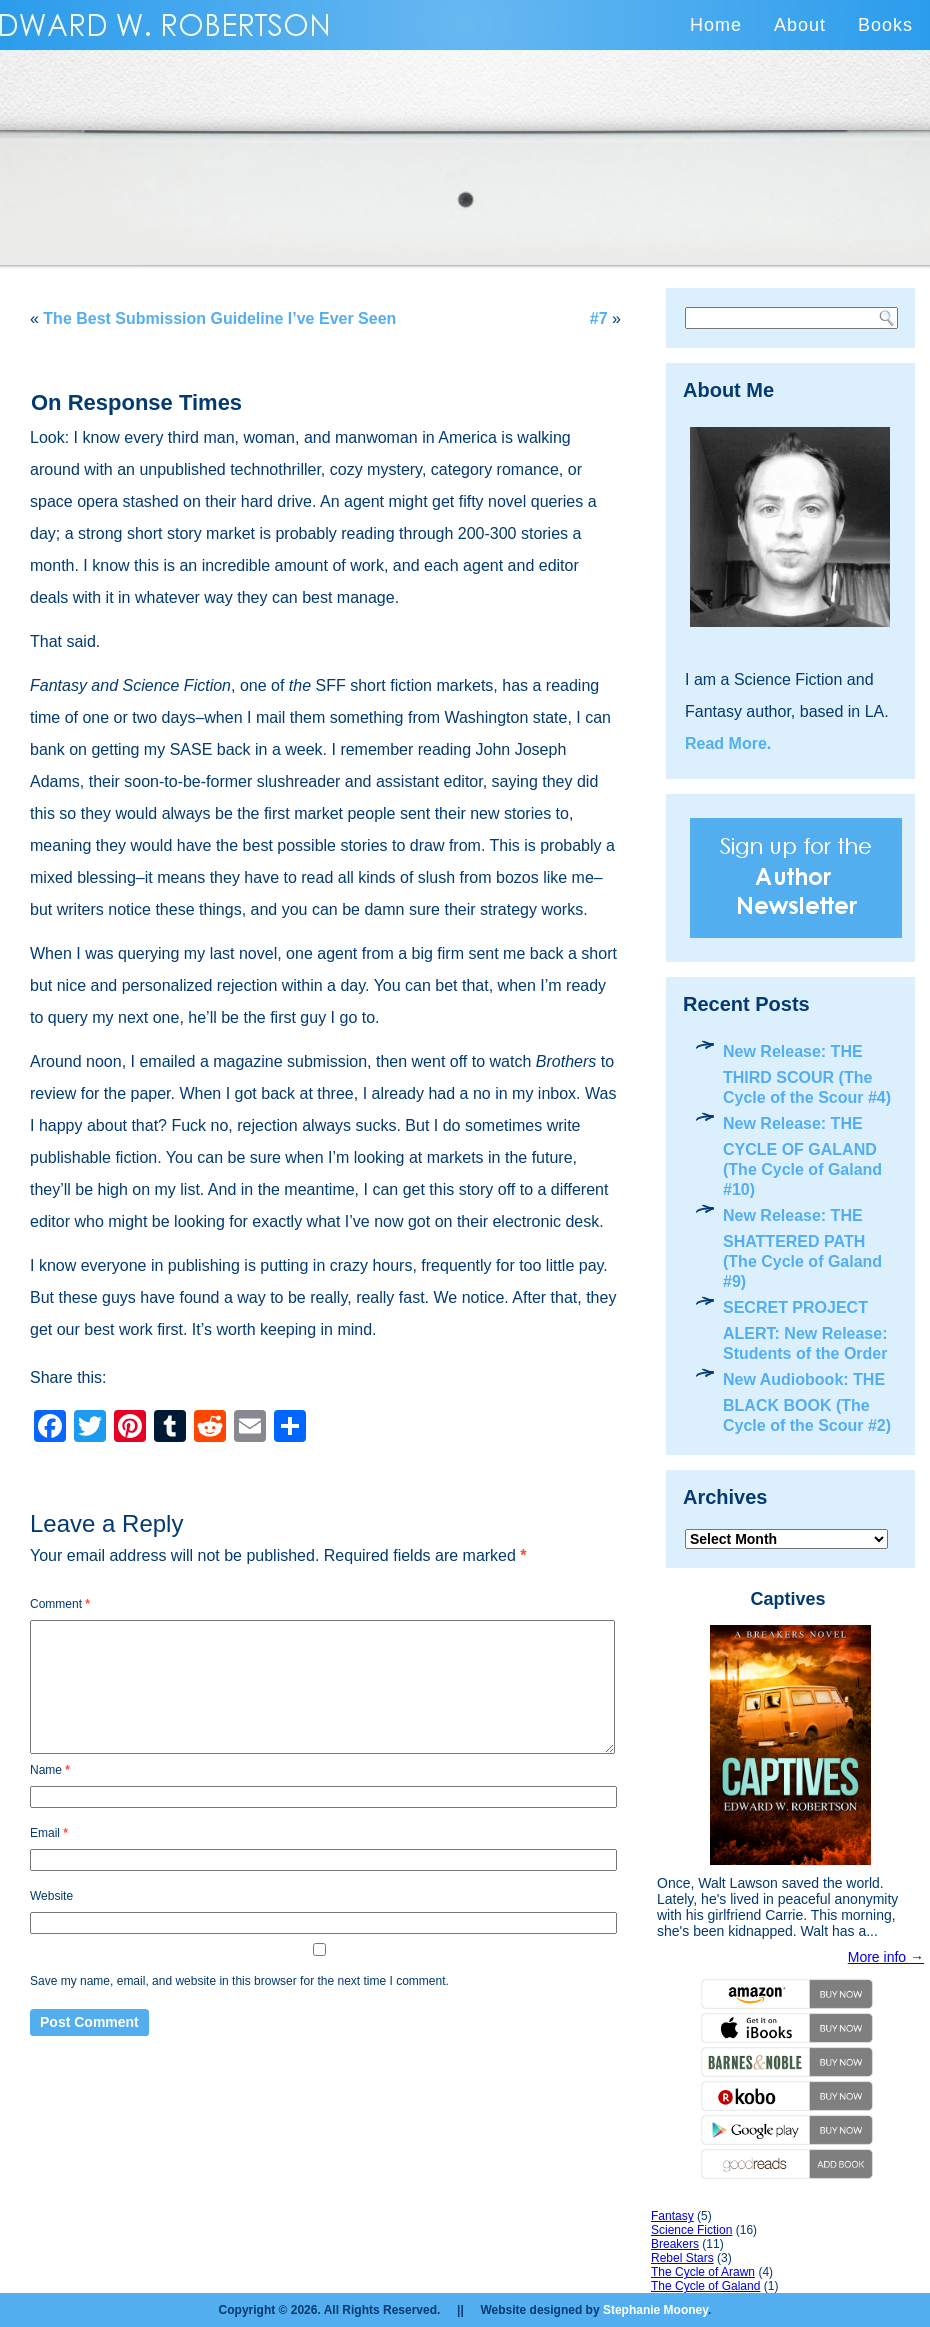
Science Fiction (691, 2230)
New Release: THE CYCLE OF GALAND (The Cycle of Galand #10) (802, 1156)
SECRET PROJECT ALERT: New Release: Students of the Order (805, 1330)
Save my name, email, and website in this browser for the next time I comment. (239, 1981)
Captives (787, 1599)
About (800, 25)
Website (51, 1896)
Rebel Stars (682, 2258)
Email (49, 1833)
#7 (599, 318)
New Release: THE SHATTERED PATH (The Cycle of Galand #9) (802, 1248)
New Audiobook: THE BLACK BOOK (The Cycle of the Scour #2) (807, 1402)
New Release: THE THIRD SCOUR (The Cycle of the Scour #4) (807, 1074)
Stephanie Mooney (655, 2310)
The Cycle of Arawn (703, 2272)
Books (885, 25)
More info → (886, 1957)
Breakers (675, 2244)
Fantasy (672, 2216)
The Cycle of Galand (705, 2286)
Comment (60, 1604)
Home (716, 25)
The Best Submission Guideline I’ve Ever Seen (219, 318)
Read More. (728, 743)
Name (50, 1770)
